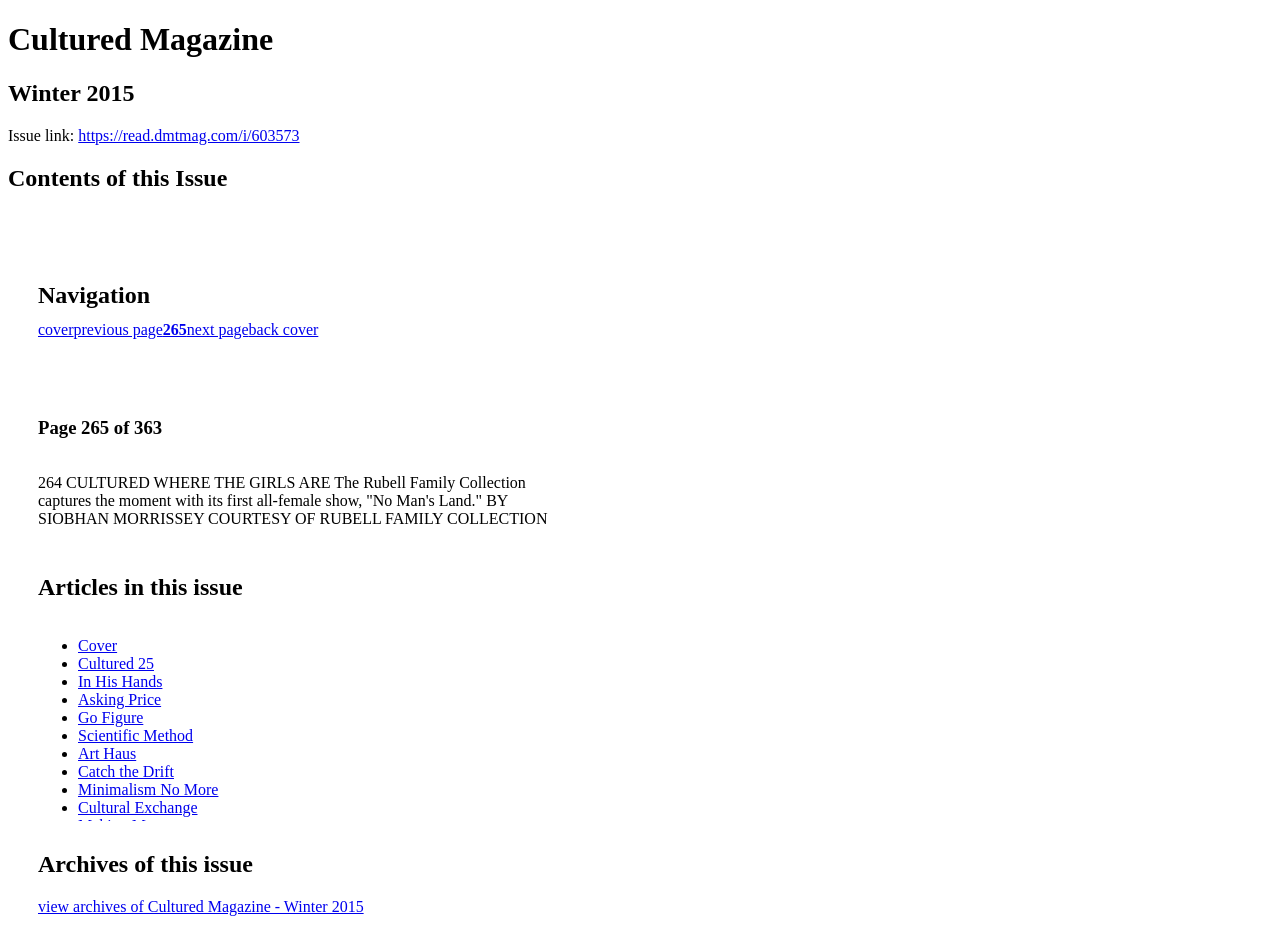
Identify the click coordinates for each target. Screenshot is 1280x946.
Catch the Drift (126, 771)
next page (218, 329)
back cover (284, 329)
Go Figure (110, 717)
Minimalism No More (148, 789)
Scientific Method (135, 735)
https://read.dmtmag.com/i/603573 (188, 135)
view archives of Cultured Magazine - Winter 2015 (201, 906)
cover (56, 329)
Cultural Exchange (138, 807)
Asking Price (119, 699)
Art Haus (107, 753)
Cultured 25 (116, 663)
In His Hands (120, 681)
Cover (97, 645)
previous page (118, 329)
